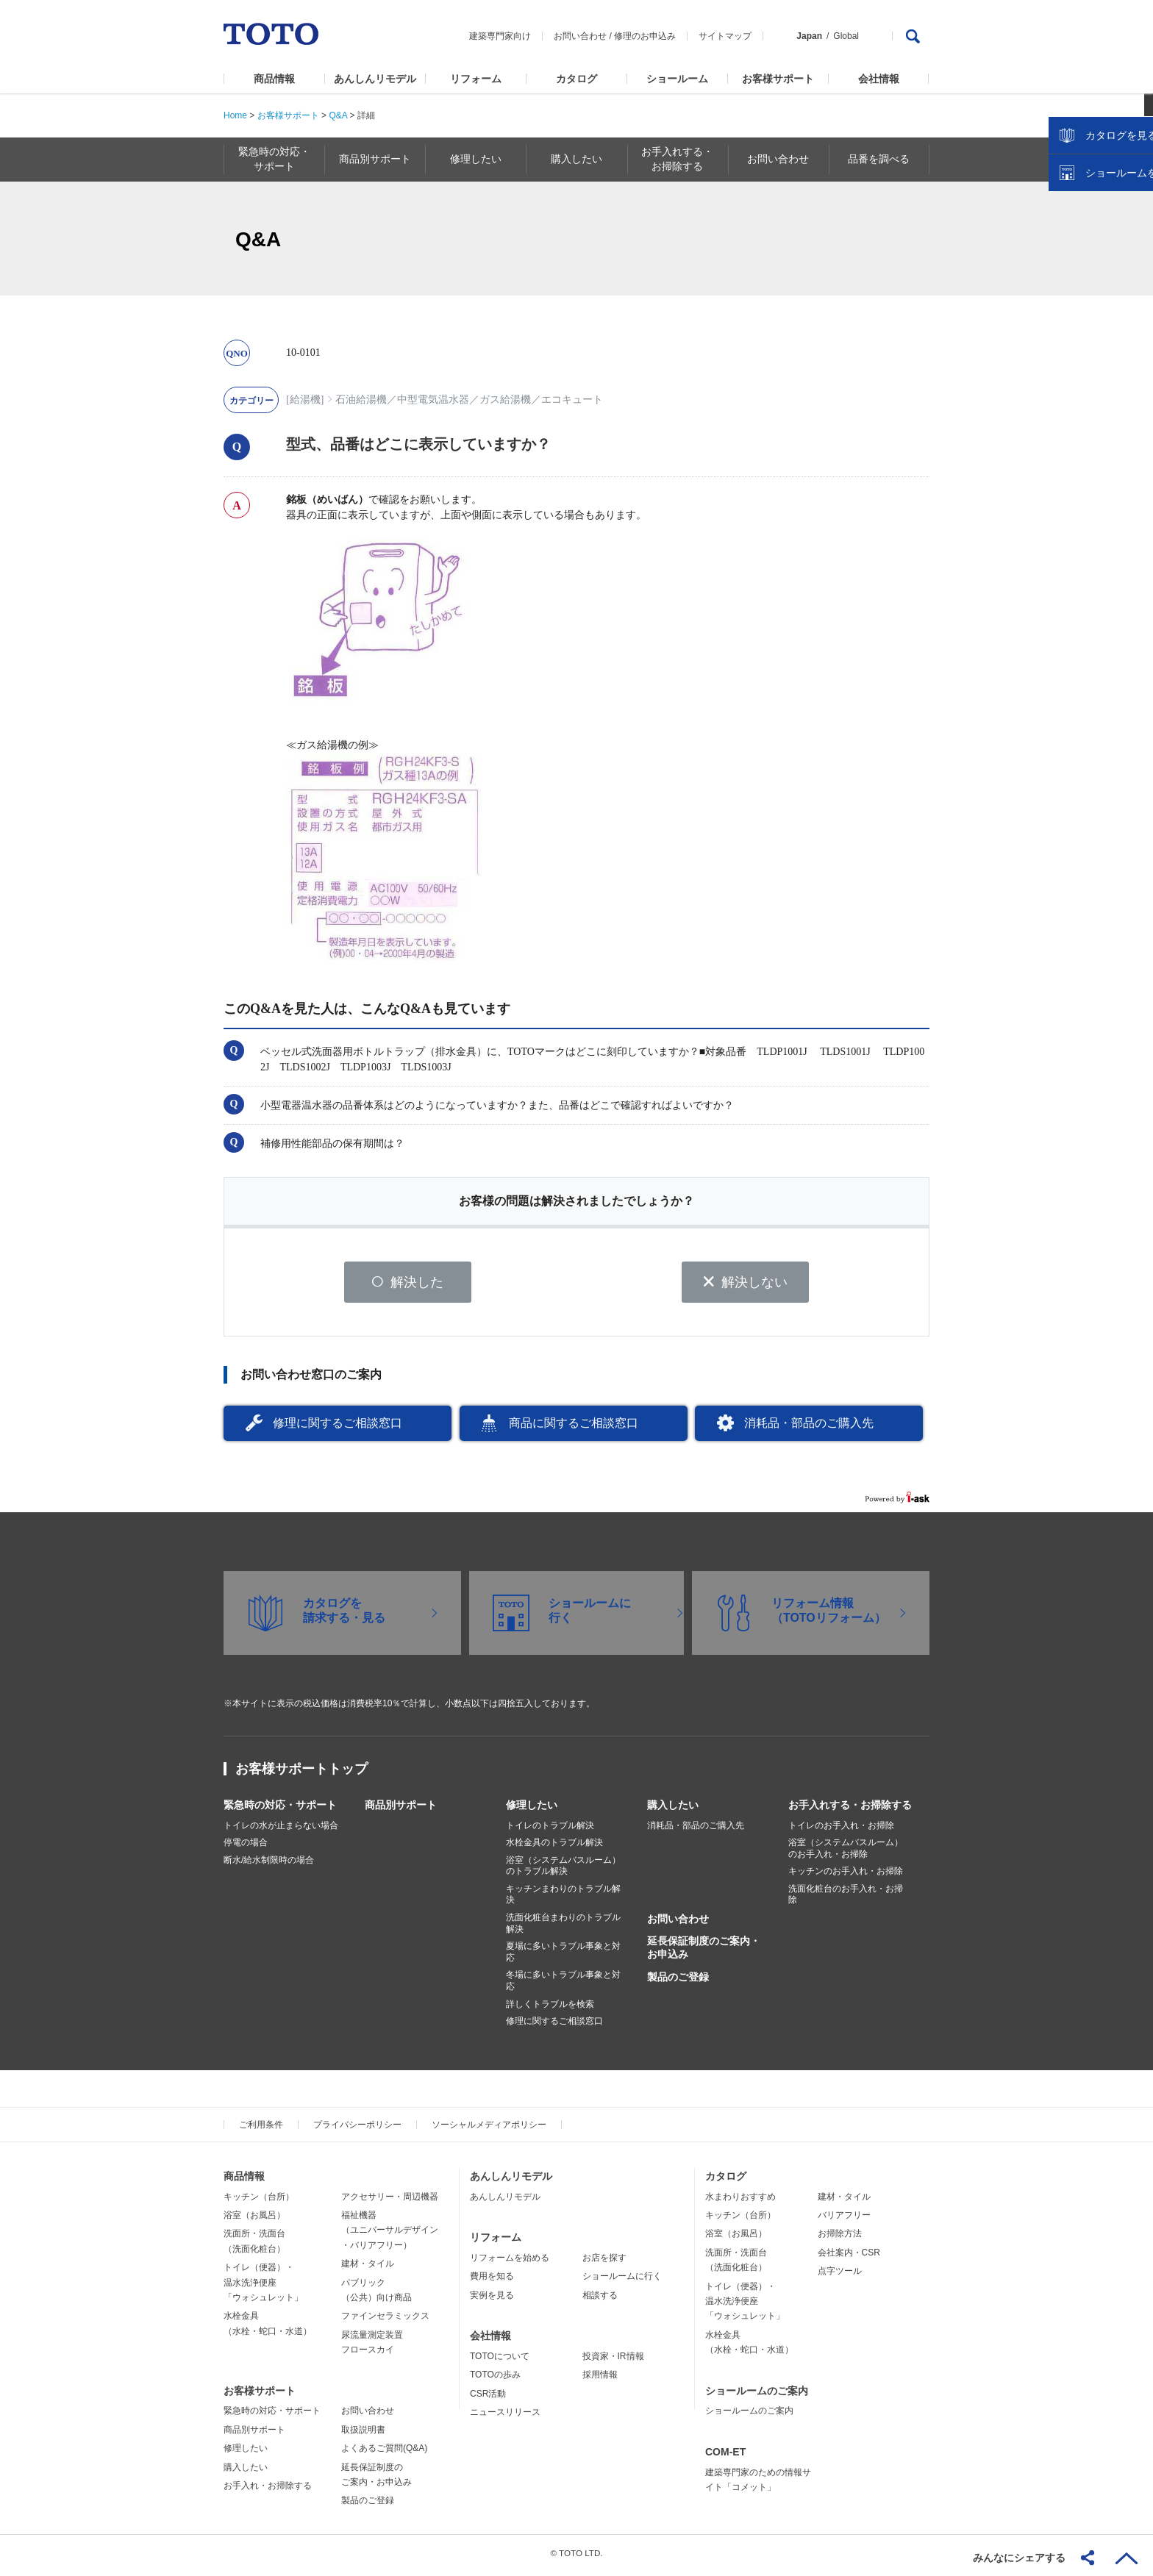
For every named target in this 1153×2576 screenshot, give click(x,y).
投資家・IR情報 (613, 2361)
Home (235, 115)
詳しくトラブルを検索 (550, 2008)
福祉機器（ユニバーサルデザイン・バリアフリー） (389, 2235)
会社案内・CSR (849, 2258)
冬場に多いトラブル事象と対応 (563, 1986)
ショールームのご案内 (756, 2395)
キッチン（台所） (259, 2201)
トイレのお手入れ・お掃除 (841, 1830)
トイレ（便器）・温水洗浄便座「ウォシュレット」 (263, 2287)
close (1134, 239)
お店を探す (604, 2263)
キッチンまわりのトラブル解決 (563, 1900)
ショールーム (677, 79)
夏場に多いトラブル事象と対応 (563, 1957)
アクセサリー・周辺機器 (389, 2201)
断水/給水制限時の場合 (269, 1864)
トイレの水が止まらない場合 (281, 1830)
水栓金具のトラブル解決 (554, 1847)
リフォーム (475, 79)
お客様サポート (778, 79)
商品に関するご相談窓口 (573, 1428)
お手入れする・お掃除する (850, 1809)
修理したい (531, 1809)
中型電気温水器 (433, 399)
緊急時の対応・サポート (280, 1809)
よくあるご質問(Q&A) (384, 2453)
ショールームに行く (622, 2281)
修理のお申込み (645, 36)
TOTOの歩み (495, 2380)
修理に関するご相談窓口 (337, 1428)
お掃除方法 (840, 2238)
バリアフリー (844, 2220)
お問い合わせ (580, 36)
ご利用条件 (261, 2130)
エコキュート (572, 399)
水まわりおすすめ (740, 2201)
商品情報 (274, 79)
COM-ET (725, 2456)
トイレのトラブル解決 (550, 1830)
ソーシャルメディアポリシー (489, 2130)
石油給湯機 (361, 399)
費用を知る (492, 2281)
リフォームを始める (509, 2263)
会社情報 (878, 79)
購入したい (673, 1809)
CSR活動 (488, 2398)
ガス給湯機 (505, 399)
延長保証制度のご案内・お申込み (703, 1952)
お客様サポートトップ (301, 1773)
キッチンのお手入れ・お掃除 (845, 1876)
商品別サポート (401, 1809)
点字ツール (840, 2276)
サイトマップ (725, 36)
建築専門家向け (500, 36)
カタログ (576, 79)
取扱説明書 (363, 2434)
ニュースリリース (505, 2417)
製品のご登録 (678, 1981)
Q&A (338, 115)
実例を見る (492, 2299)
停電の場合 (246, 1847)
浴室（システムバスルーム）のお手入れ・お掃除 (845, 1853)
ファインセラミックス (385, 2321)
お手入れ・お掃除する (268, 2491)
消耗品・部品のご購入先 (809, 1428)
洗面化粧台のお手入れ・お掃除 (845, 1900)
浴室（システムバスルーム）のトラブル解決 (563, 1870)
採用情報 (600, 2380)
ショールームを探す (1103, 314)
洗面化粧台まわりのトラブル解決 (563, 1928)
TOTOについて (499, 2361)
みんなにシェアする (1019, 2558)
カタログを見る (1093, 276)
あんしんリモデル (375, 79)
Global (846, 36)
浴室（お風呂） (254, 2220)
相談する (600, 2299)
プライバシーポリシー (357, 2130)
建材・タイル (367, 2269)
